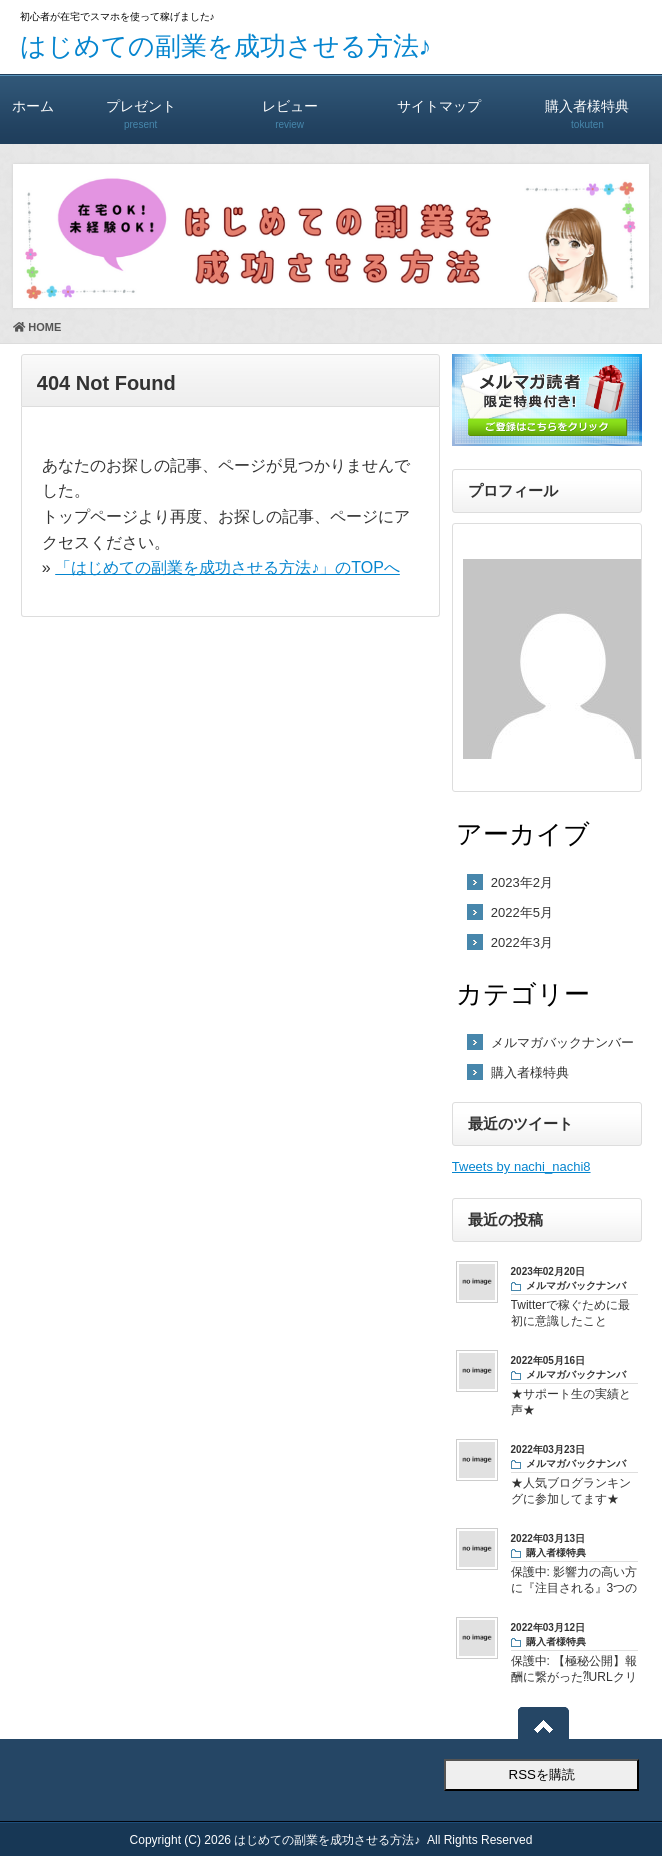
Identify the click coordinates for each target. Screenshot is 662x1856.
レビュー (289, 105)
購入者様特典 (587, 105)
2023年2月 (522, 882)
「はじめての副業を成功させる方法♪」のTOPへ (227, 567)
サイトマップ (438, 105)
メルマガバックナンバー (562, 1042)
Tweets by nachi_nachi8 (521, 1166)
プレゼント (140, 105)
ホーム (33, 105)
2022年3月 (522, 942)
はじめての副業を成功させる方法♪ (226, 46)
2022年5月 (522, 912)
